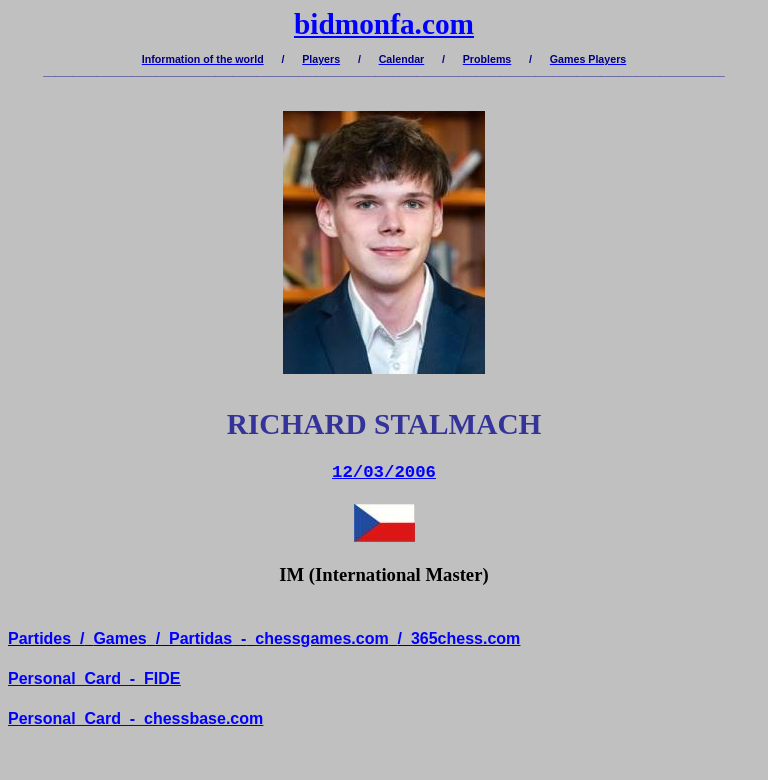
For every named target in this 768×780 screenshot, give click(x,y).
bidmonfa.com (384, 24)
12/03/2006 (384, 472)
